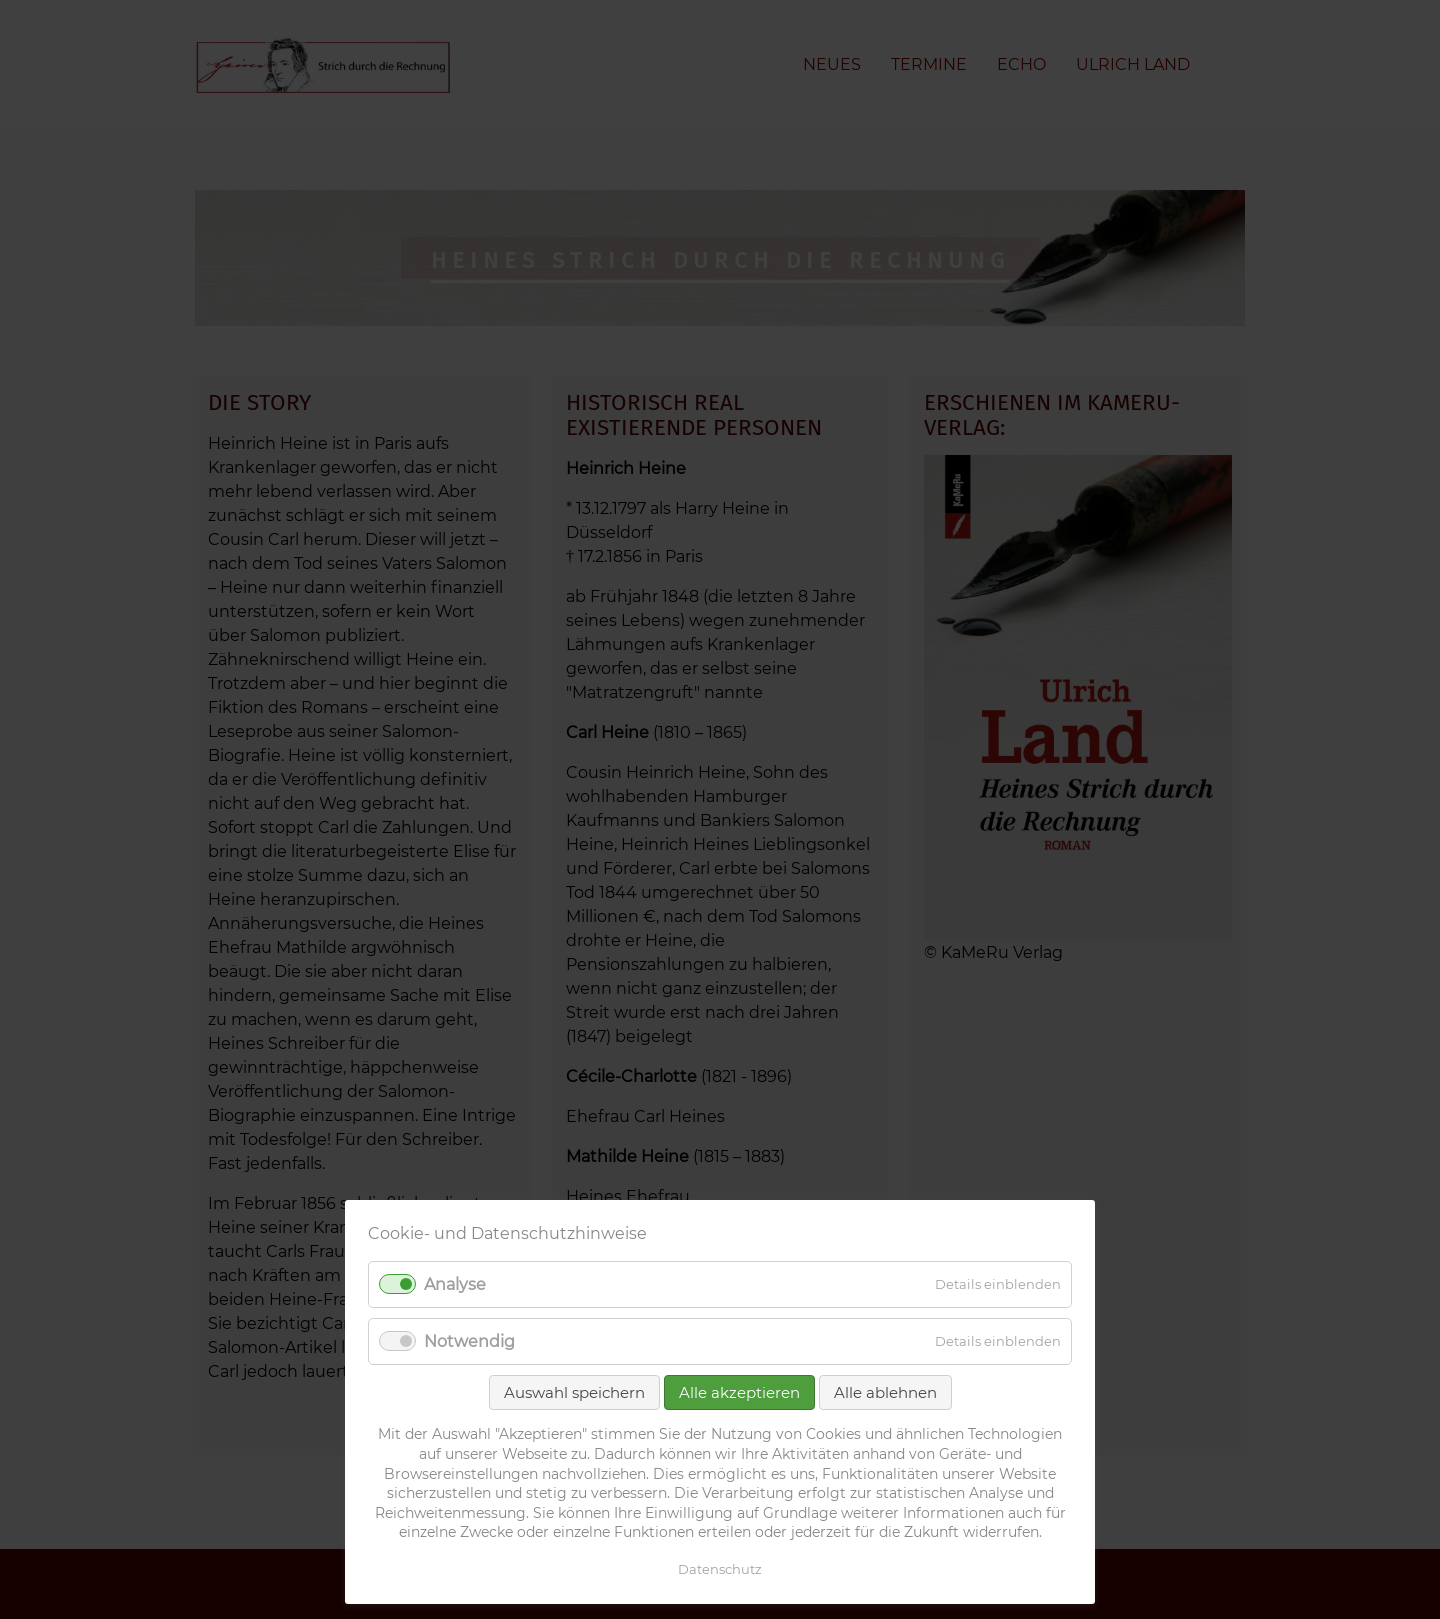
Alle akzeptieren (739, 1392)
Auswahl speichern (574, 1392)
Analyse (455, 1284)
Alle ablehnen (885, 1392)
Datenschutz (720, 1569)
